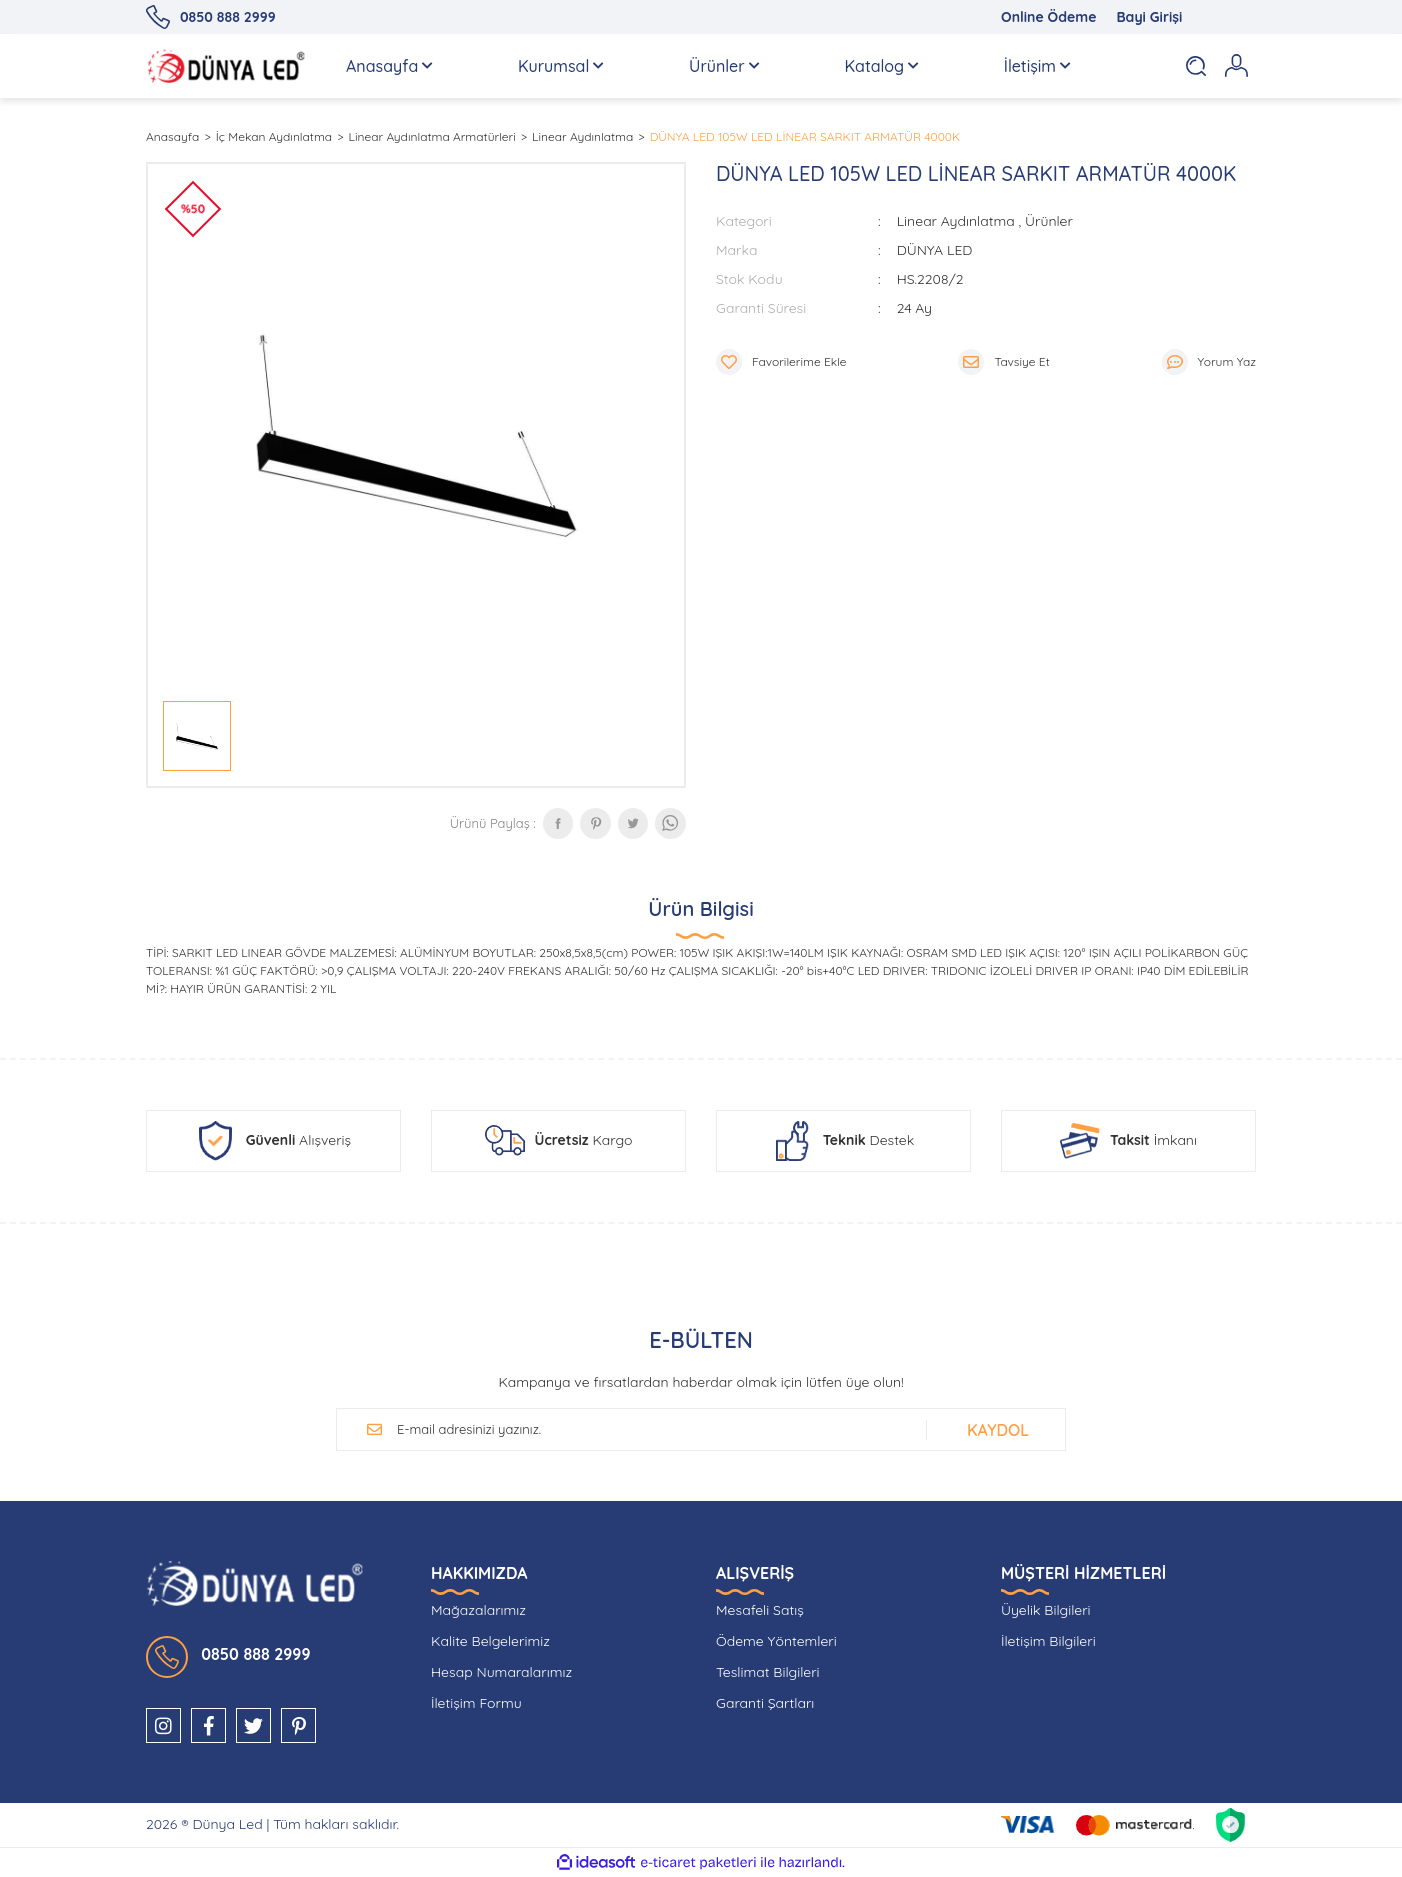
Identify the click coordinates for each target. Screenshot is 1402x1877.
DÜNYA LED (935, 250)
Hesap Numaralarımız (501, 1672)
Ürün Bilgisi (700, 908)
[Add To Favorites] (781, 362)
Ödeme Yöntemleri (776, 1641)
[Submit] (992, 1430)
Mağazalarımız (478, 1610)
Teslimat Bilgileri (768, 1672)
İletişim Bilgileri (1048, 1641)
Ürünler (1049, 221)
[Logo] (226, 66)
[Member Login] (1236, 66)
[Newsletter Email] (651, 1430)
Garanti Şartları (765, 1703)
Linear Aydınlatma (956, 221)
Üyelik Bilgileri (1046, 1610)
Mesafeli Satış (760, 1610)
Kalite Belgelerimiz (490, 1641)
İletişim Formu (476, 1703)
